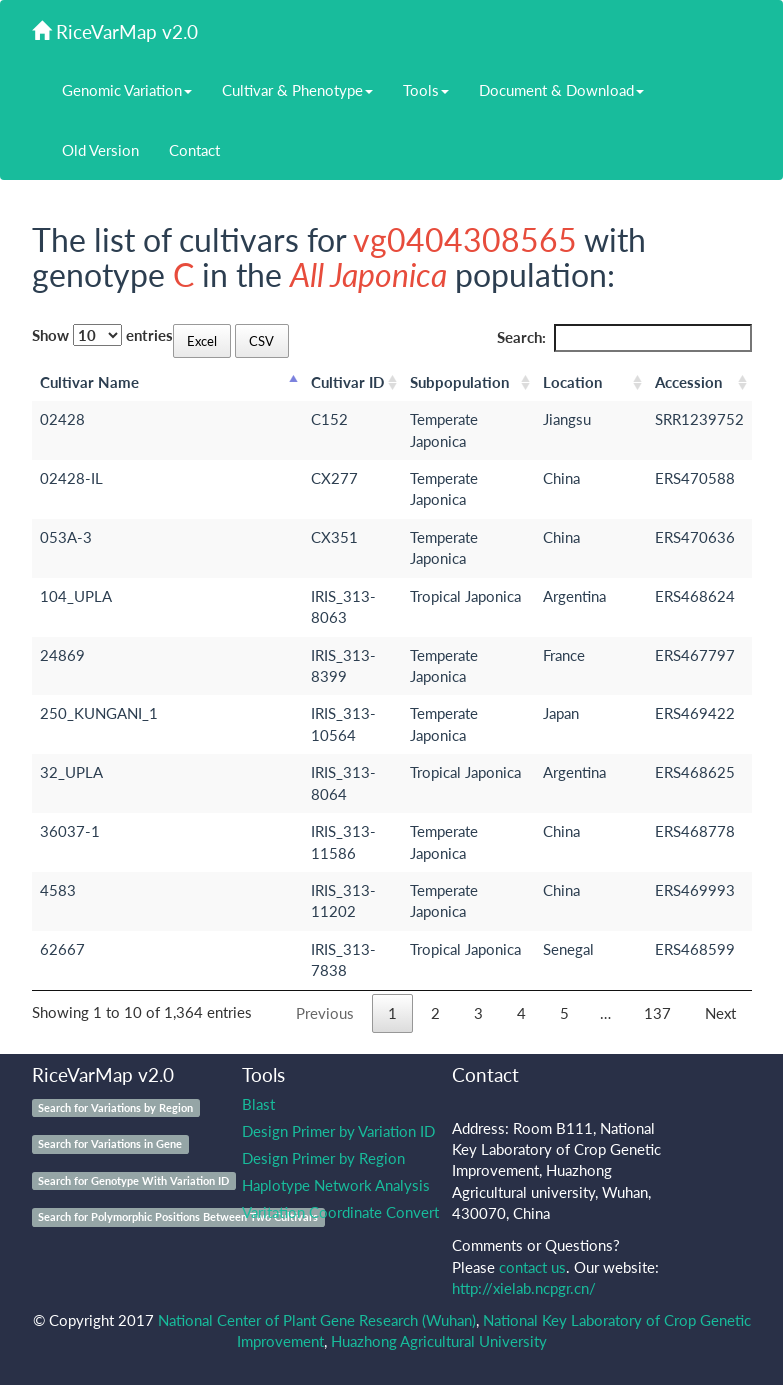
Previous (325, 1013)
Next (720, 1013)
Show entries (102, 335)
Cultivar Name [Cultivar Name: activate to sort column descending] (89, 382)
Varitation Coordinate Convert (340, 1212)
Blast (258, 1104)
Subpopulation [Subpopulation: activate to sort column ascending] (459, 382)
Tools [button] (426, 90)
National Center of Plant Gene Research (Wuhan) (317, 1320)
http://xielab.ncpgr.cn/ (524, 1288)
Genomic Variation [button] (127, 90)
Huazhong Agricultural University (439, 1341)
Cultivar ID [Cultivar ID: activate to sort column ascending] (347, 382)
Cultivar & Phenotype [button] (297, 90)
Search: (624, 337)
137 (657, 1013)
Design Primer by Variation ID (338, 1131)
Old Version (100, 150)
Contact (194, 150)
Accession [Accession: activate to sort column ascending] (688, 382)
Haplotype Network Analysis (336, 1185)
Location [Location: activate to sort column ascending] (572, 382)
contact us (532, 1267)
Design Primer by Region (323, 1158)
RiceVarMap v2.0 (115, 31)
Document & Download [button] (561, 90)
